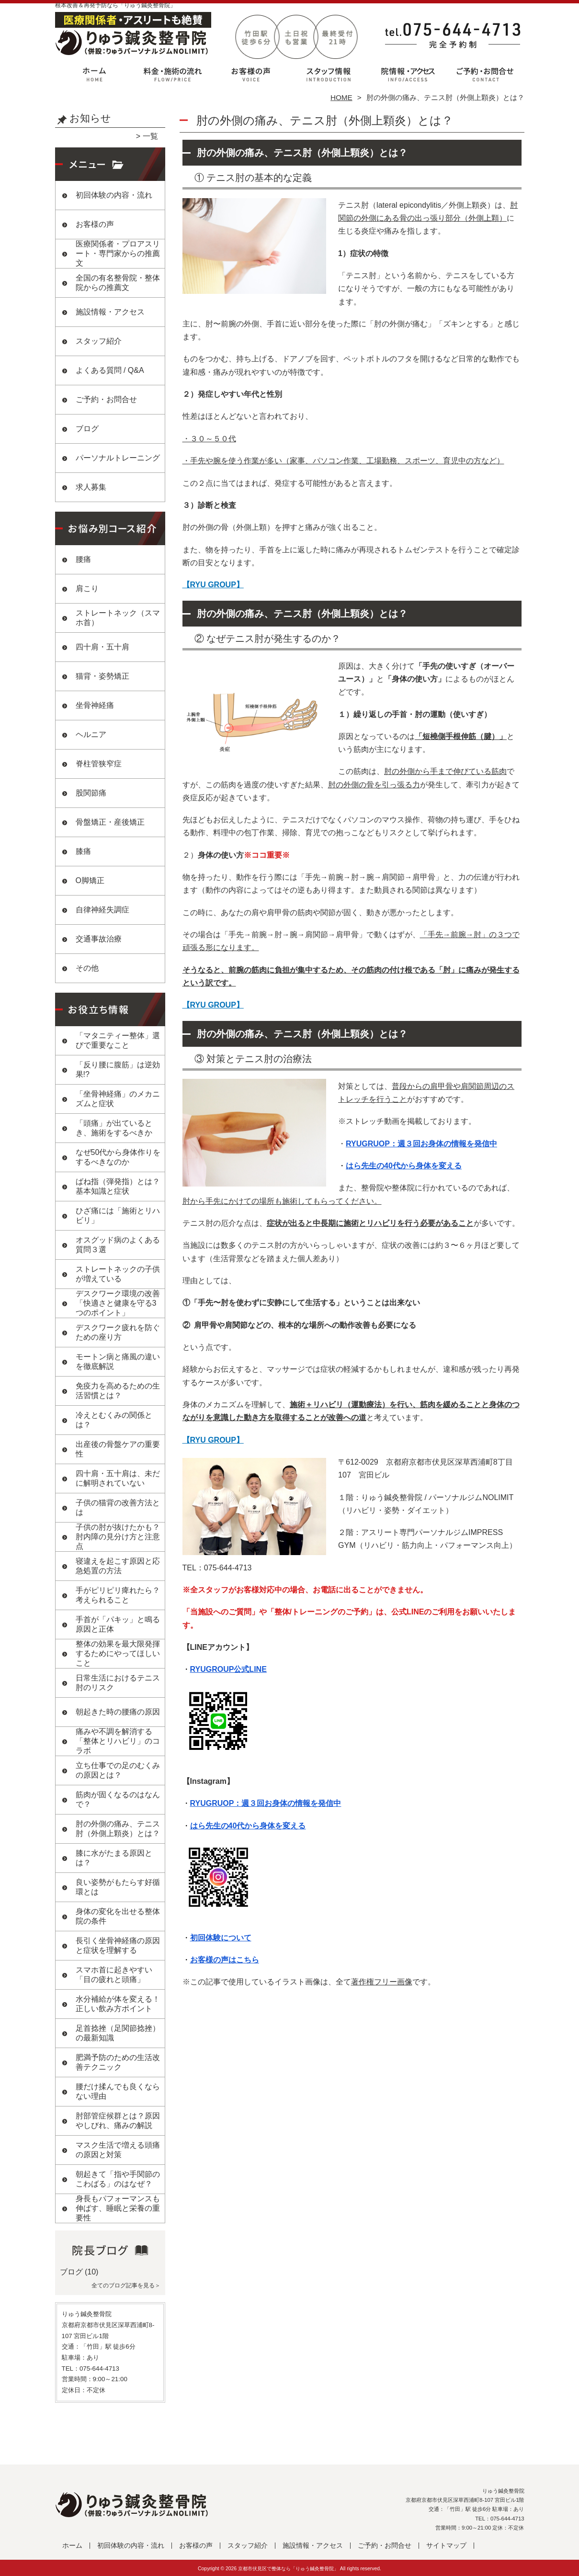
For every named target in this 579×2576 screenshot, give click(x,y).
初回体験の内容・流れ (173, 75)
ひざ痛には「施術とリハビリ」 (118, 1215)
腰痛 (83, 559)
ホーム (94, 75)
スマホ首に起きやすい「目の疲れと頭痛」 (114, 1974)
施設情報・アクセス (407, 75)
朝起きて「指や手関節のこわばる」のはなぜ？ (118, 2179)
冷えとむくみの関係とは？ (114, 1420)
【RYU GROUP (209, 585)
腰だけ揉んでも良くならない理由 (118, 2091)
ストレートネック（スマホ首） (118, 618)
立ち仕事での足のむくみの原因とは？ (118, 1770)
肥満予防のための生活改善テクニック (118, 2062)
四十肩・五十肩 (102, 647)
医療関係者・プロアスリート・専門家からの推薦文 (118, 253)
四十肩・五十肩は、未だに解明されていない (118, 1478)
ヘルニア (91, 734)
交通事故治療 (99, 939)
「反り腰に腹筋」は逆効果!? (118, 1069)
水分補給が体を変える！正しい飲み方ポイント (118, 2004)
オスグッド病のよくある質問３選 (118, 1245)
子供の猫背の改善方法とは (118, 1507)
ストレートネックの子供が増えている (118, 1274)
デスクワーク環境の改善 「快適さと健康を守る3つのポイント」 (118, 1303)
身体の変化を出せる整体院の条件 (118, 1916)
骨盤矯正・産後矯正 (110, 822)
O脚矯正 (90, 880)
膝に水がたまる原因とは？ (114, 1858)
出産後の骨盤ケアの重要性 (118, 1449)
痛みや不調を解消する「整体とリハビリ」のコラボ (118, 1741)
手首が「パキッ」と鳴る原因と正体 (118, 1624)
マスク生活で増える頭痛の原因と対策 (118, 2150)
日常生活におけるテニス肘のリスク (118, 1682)
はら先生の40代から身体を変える (404, 1166)
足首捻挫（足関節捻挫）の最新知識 (118, 2033)
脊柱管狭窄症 (99, 764)
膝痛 (83, 851)
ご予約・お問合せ (485, 75)
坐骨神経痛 (95, 705)
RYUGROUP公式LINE (228, 1669)
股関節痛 (91, 793)
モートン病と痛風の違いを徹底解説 (118, 1361)
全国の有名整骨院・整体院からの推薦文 (118, 282)
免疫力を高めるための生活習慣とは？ (118, 1391)
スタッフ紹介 (329, 75)
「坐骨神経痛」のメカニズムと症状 (118, 1099)
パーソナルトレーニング (118, 458)
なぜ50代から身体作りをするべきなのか (118, 1157)
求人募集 (91, 487)
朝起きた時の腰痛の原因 (118, 1712)
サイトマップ (446, 2545)
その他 (87, 968)
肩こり (87, 588)
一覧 (150, 136)
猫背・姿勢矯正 (102, 676)
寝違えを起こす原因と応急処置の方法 (118, 1566)
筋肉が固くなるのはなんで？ (118, 1799)
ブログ (87, 429)
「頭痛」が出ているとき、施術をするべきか (114, 1128)
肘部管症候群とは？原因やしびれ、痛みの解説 (118, 2120)
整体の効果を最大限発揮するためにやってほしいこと (118, 1653)
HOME (341, 97)
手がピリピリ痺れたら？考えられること (118, 1595)
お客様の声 (251, 75)
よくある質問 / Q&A (110, 370)
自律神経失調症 (102, 910)
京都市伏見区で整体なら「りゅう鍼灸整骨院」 (288, 2568)
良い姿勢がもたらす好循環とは (118, 1887)
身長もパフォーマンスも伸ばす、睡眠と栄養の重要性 (118, 2208)
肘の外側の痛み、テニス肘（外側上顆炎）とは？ (118, 1828)
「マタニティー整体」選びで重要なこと (118, 1040)
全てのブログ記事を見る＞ (125, 2285)
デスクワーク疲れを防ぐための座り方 (118, 1332)
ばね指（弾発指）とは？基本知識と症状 (118, 1186)
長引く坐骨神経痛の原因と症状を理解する (118, 1945)
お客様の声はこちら (224, 1960)
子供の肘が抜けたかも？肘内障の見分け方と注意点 (118, 1536)
